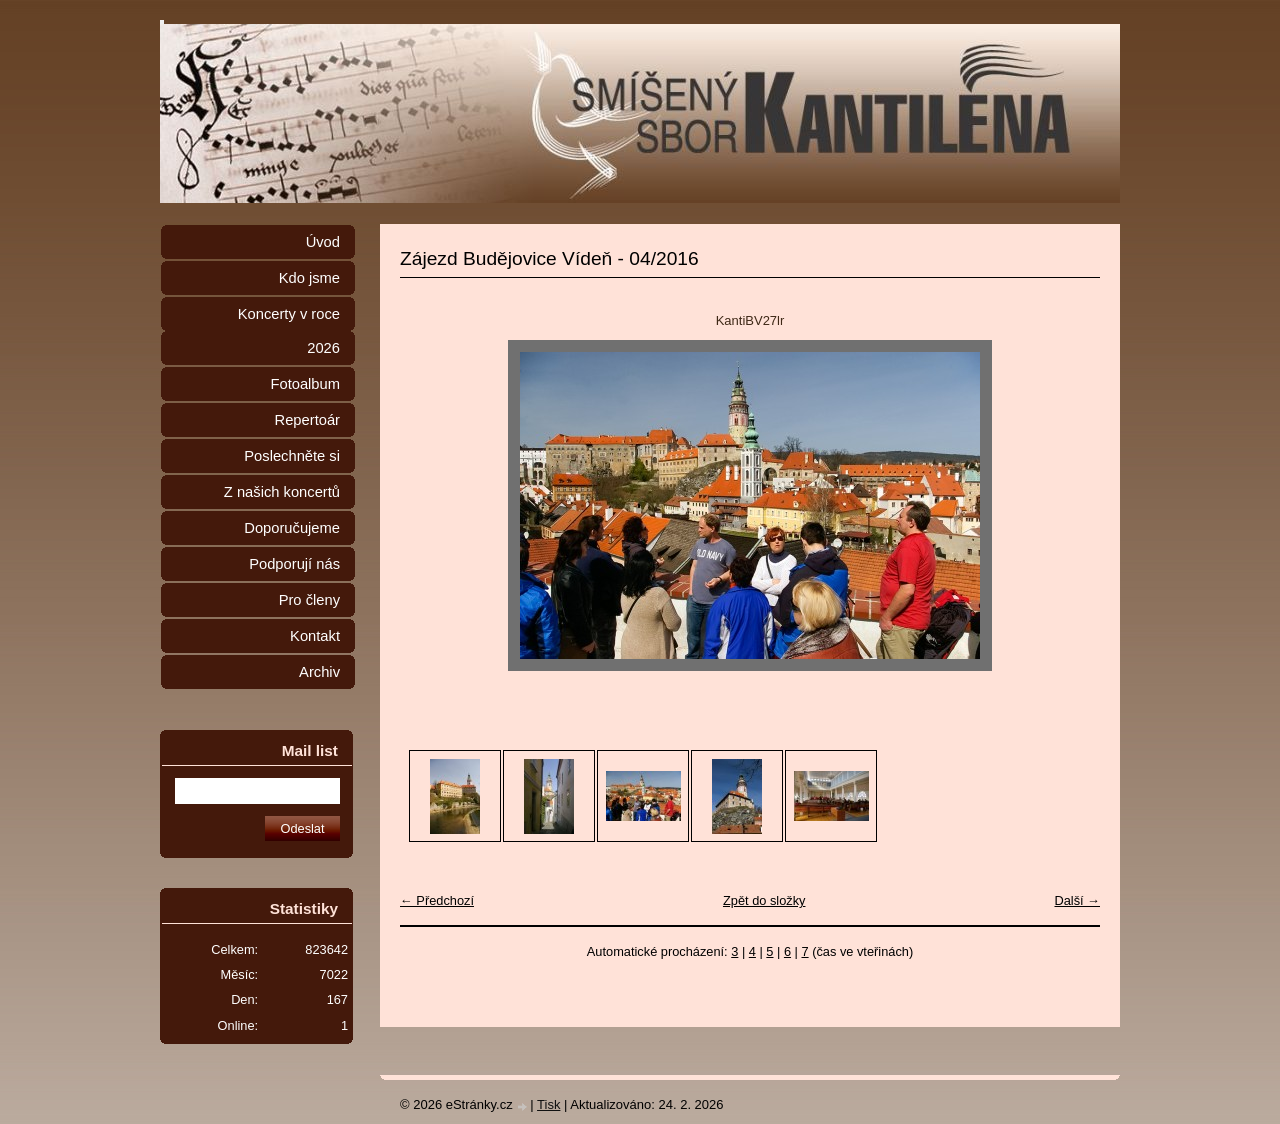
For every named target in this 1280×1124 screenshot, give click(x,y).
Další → (1077, 900)
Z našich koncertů (282, 492)
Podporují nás (294, 564)
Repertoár (307, 420)
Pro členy (309, 600)
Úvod (323, 242)
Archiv (319, 672)
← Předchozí (437, 900)
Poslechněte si (292, 456)
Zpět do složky (764, 900)
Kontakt (315, 636)
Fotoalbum (305, 384)
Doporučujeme (292, 528)
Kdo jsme (309, 278)
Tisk (548, 1104)
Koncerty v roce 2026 (289, 331)
